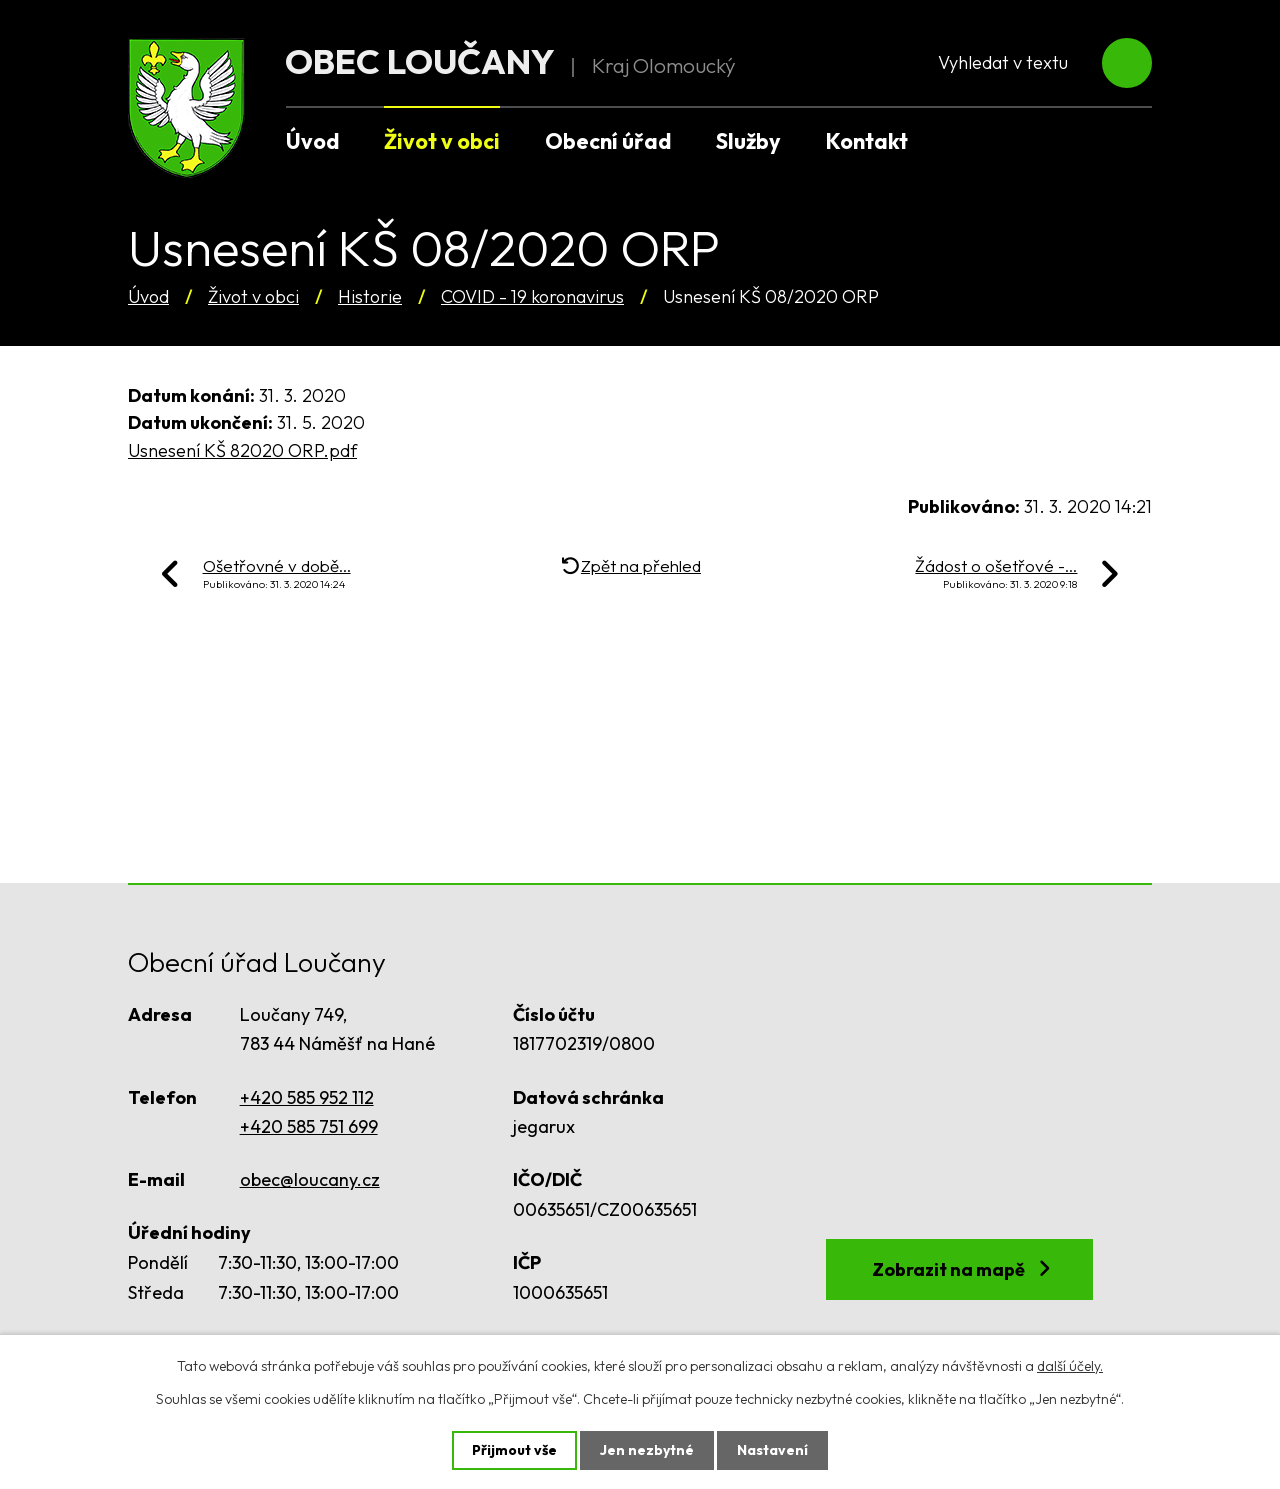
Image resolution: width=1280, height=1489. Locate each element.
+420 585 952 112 (307, 1097)
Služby (748, 141)
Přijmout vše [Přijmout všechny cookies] (514, 1450)
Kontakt (867, 141)
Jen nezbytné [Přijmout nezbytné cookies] (647, 1450)
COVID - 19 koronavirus (532, 296)
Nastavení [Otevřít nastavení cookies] (772, 1450)
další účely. (1070, 1366)
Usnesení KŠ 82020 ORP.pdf (242, 450)
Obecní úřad (608, 141)
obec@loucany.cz (310, 1179)
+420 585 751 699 (309, 1126)
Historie (370, 296)
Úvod (148, 296)
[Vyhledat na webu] (1032, 63)
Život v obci (253, 296)
